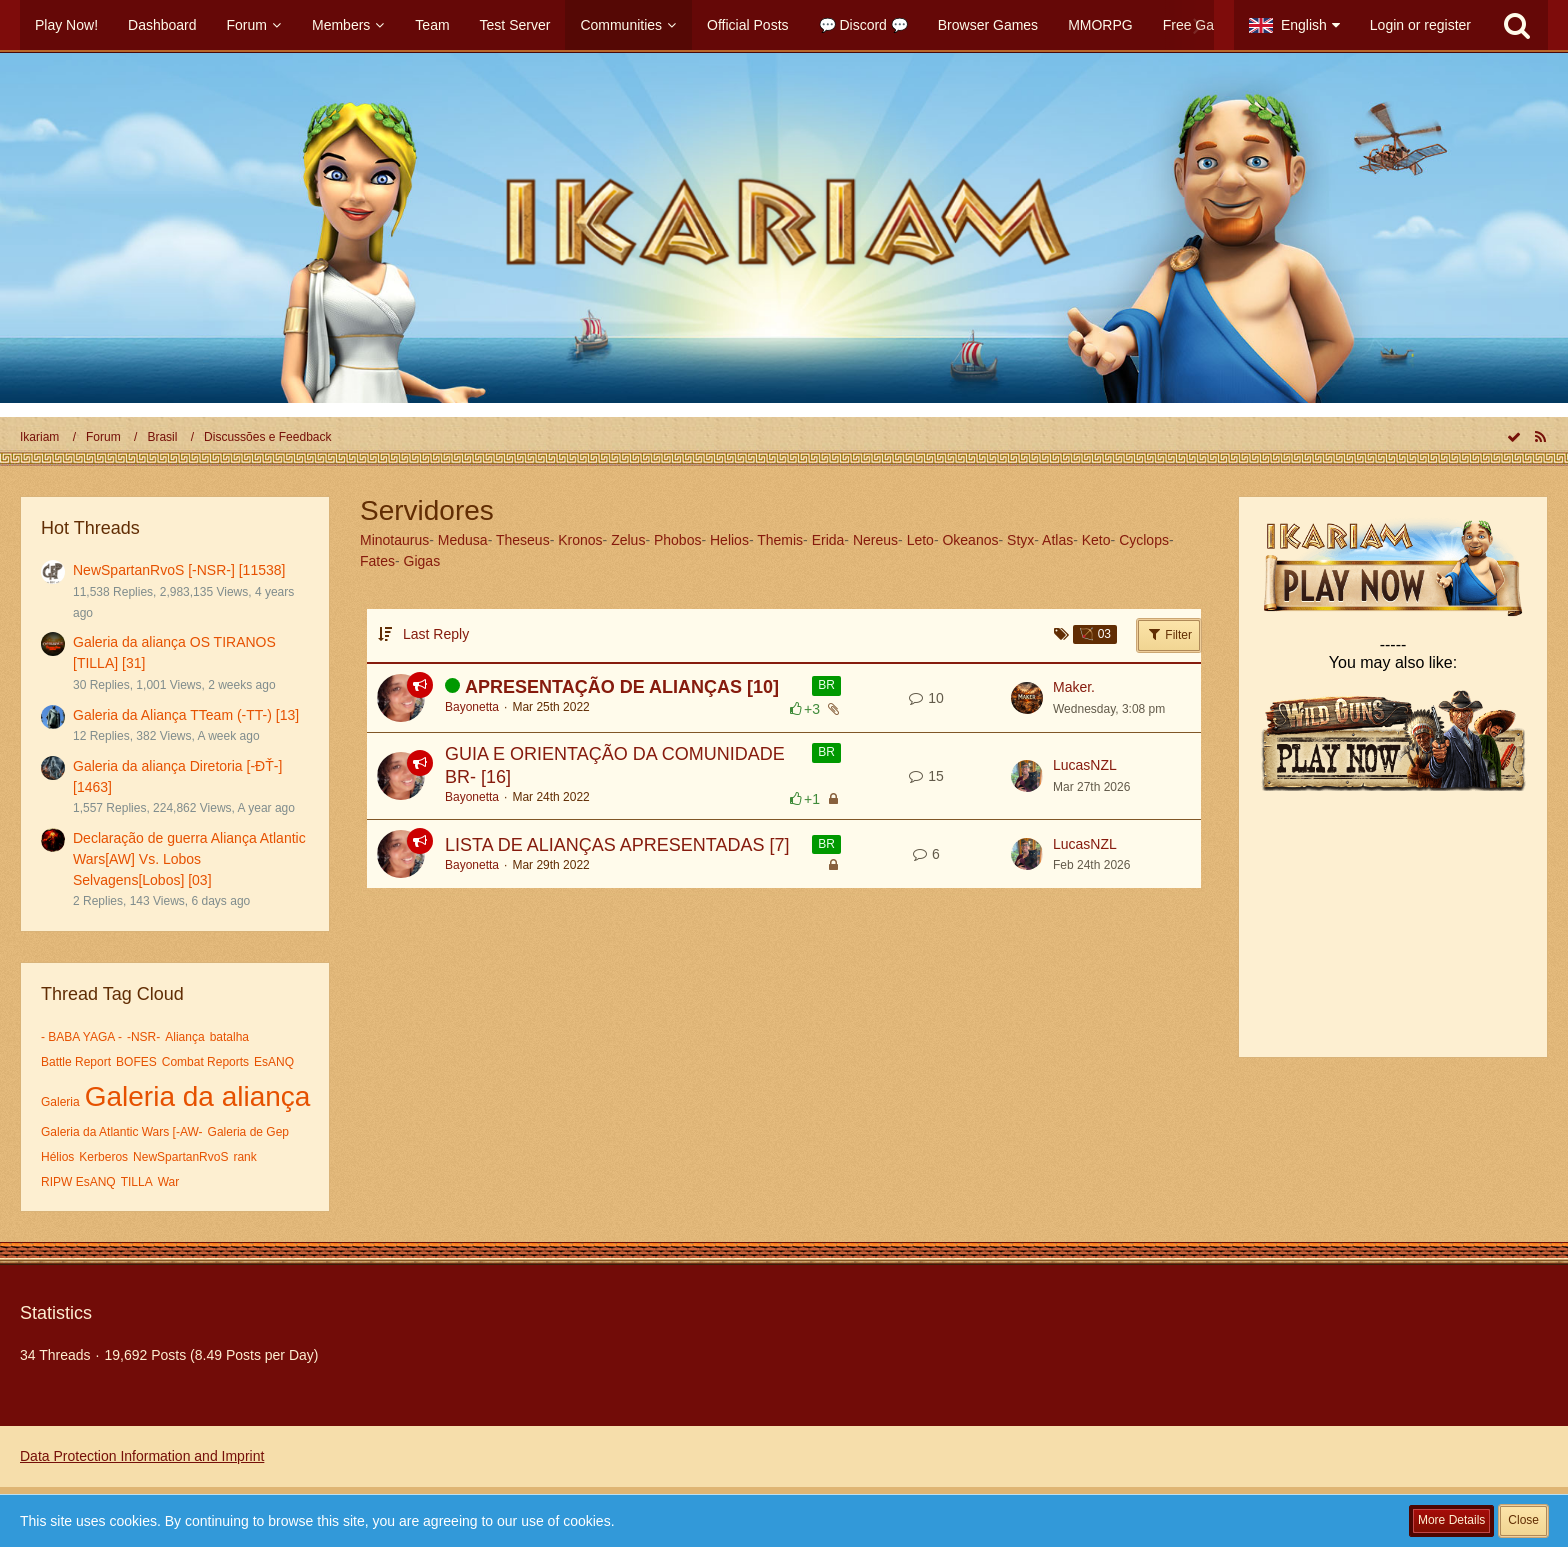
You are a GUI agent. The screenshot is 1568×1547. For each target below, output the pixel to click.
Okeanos (970, 540)
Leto (920, 540)
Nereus (875, 540)
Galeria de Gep (248, 1132)
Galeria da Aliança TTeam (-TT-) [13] (186, 715)
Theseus (523, 540)
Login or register (1420, 25)
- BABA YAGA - (81, 1037)
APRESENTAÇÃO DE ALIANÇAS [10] (622, 687)
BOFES (136, 1062)
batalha (229, 1037)
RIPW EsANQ (78, 1182)
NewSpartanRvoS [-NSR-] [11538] (179, 570)
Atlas (1057, 540)
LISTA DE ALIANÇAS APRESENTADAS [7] (617, 845)
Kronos (580, 540)
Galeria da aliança (198, 1096)
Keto (1096, 540)
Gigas (422, 561)
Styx (1020, 540)
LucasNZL (1085, 765)
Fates (377, 561)
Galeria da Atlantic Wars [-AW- (122, 1132)
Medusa (463, 540)
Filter (1169, 634)
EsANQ (274, 1062)
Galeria (60, 1102)
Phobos (677, 540)
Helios (729, 540)
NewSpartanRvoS (180, 1157)
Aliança (184, 1037)
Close (1523, 1520)
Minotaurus (394, 540)
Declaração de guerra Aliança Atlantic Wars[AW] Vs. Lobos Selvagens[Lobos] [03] (189, 858)
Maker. (1074, 687)
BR (826, 685)
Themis (780, 540)
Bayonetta (472, 707)
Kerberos (103, 1157)
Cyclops (1144, 540)
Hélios (57, 1157)
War (169, 1182)
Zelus (628, 540)
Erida (828, 540)
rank (244, 1157)
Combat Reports (205, 1062)
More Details (1451, 1520)
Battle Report (76, 1062)
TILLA (137, 1182)
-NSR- (143, 1037)
